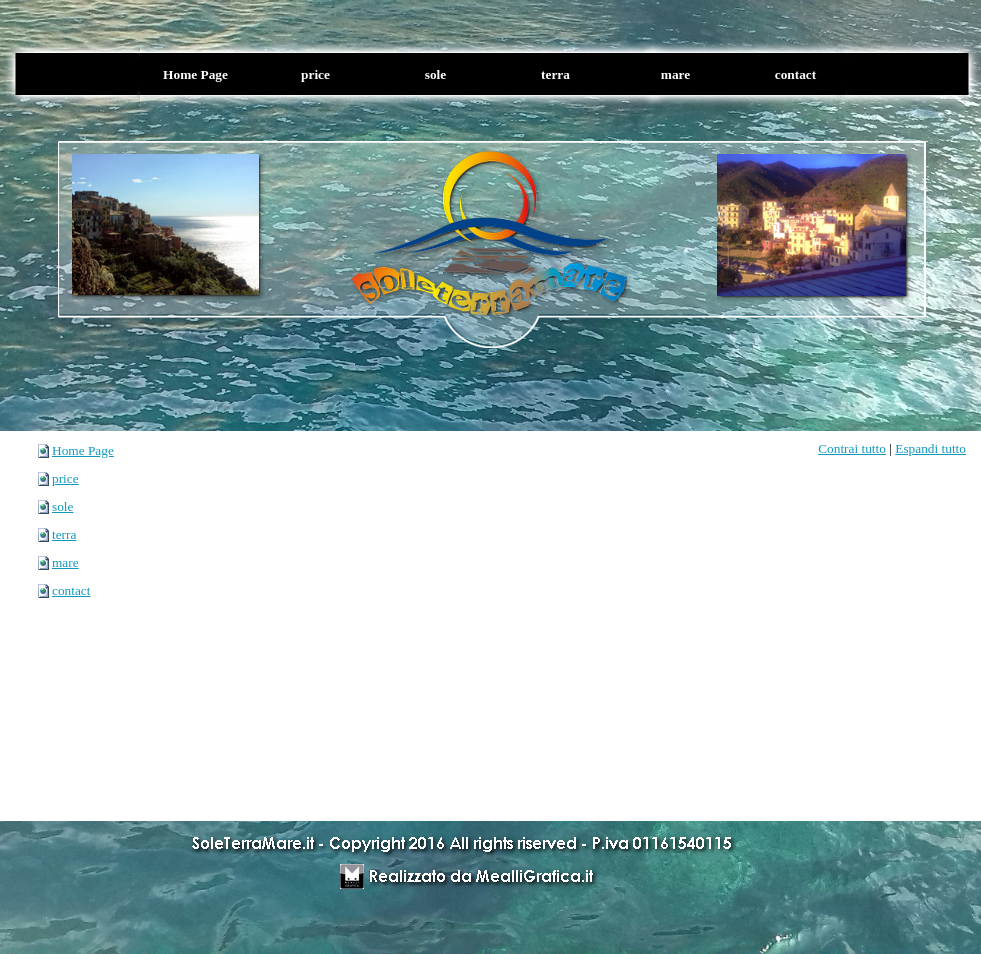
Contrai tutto (852, 448)
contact (71, 590)
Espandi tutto (930, 448)
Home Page (83, 450)
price (65, 478)
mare (65, 562)
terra (64, 534)
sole (62, 506)
